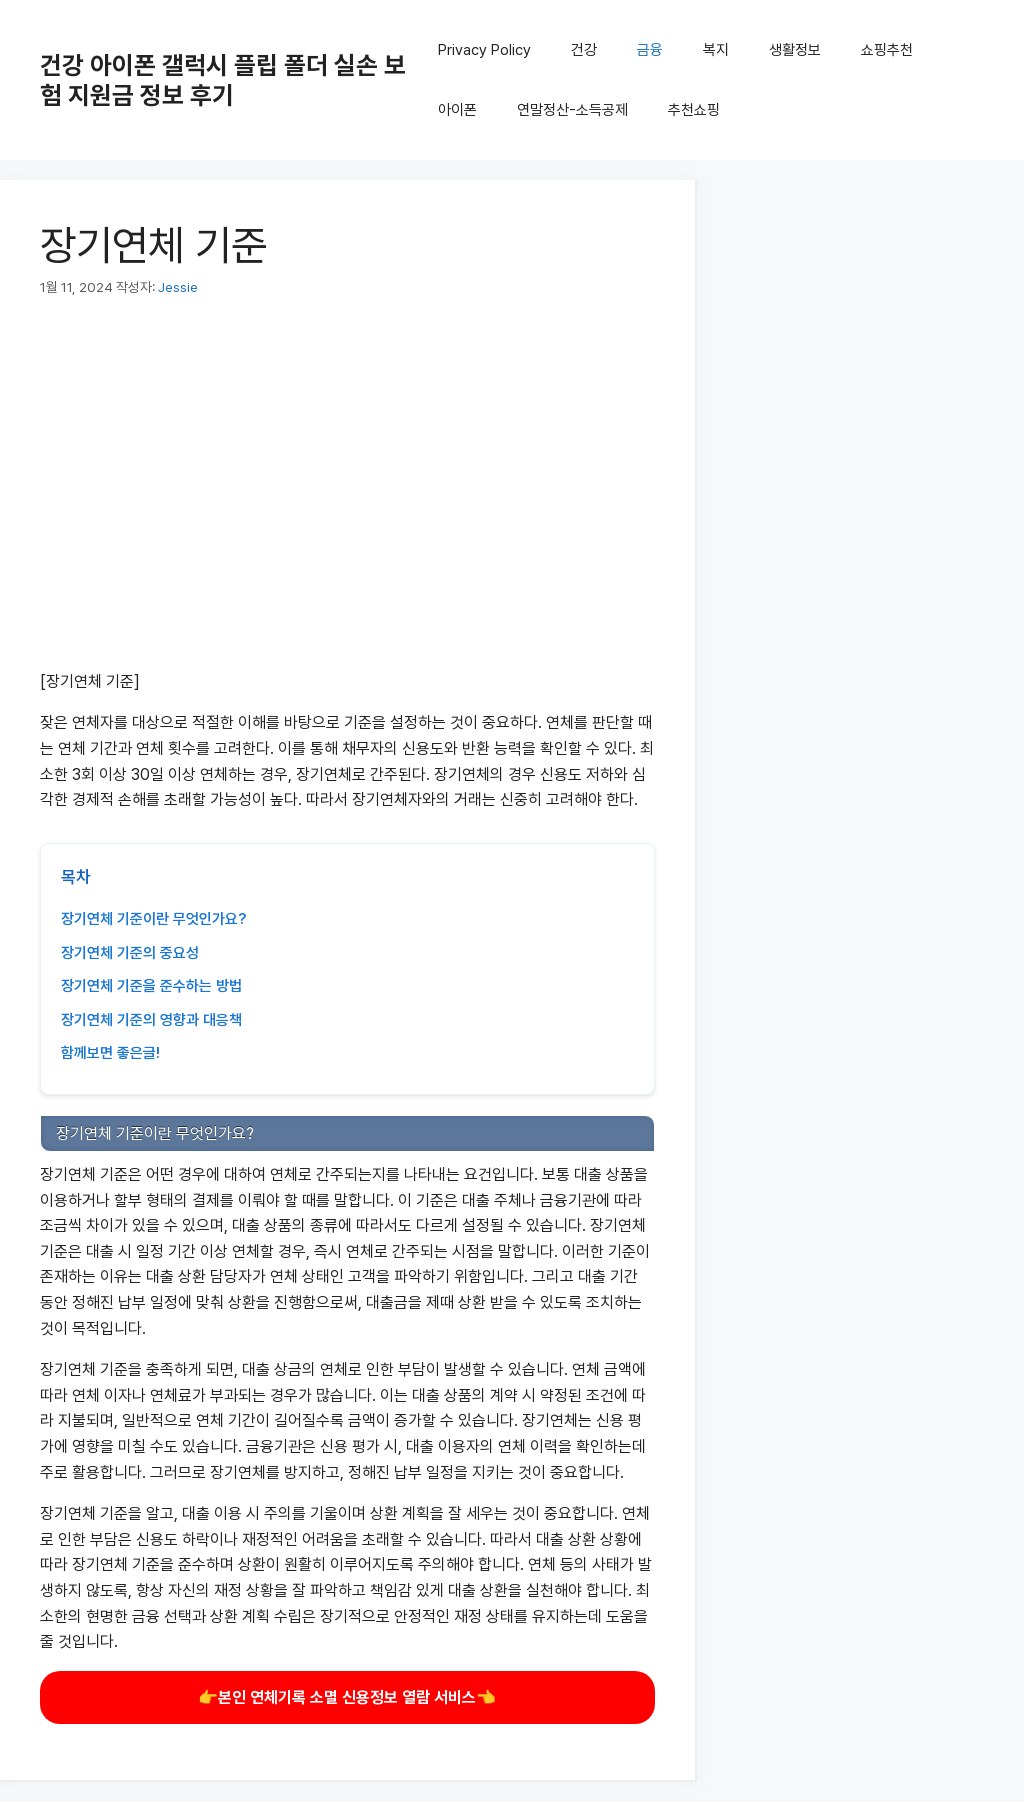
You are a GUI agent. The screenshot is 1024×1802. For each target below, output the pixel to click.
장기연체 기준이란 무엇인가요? (154, 919)
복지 (716, 50)
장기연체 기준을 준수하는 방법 (151, 986)
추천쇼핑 (694, 110)
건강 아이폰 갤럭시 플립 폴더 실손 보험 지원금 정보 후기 (223, 80)
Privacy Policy (484, 50)
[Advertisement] (347, 495)
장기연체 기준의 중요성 (130, 953)
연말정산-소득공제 (572, 110)
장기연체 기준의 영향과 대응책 (151, 1020)
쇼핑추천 (887, 50)
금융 (650, 50)
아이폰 (457, 110)
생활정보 (795, 50)
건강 (584, 50)
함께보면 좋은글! (110, 1053)
